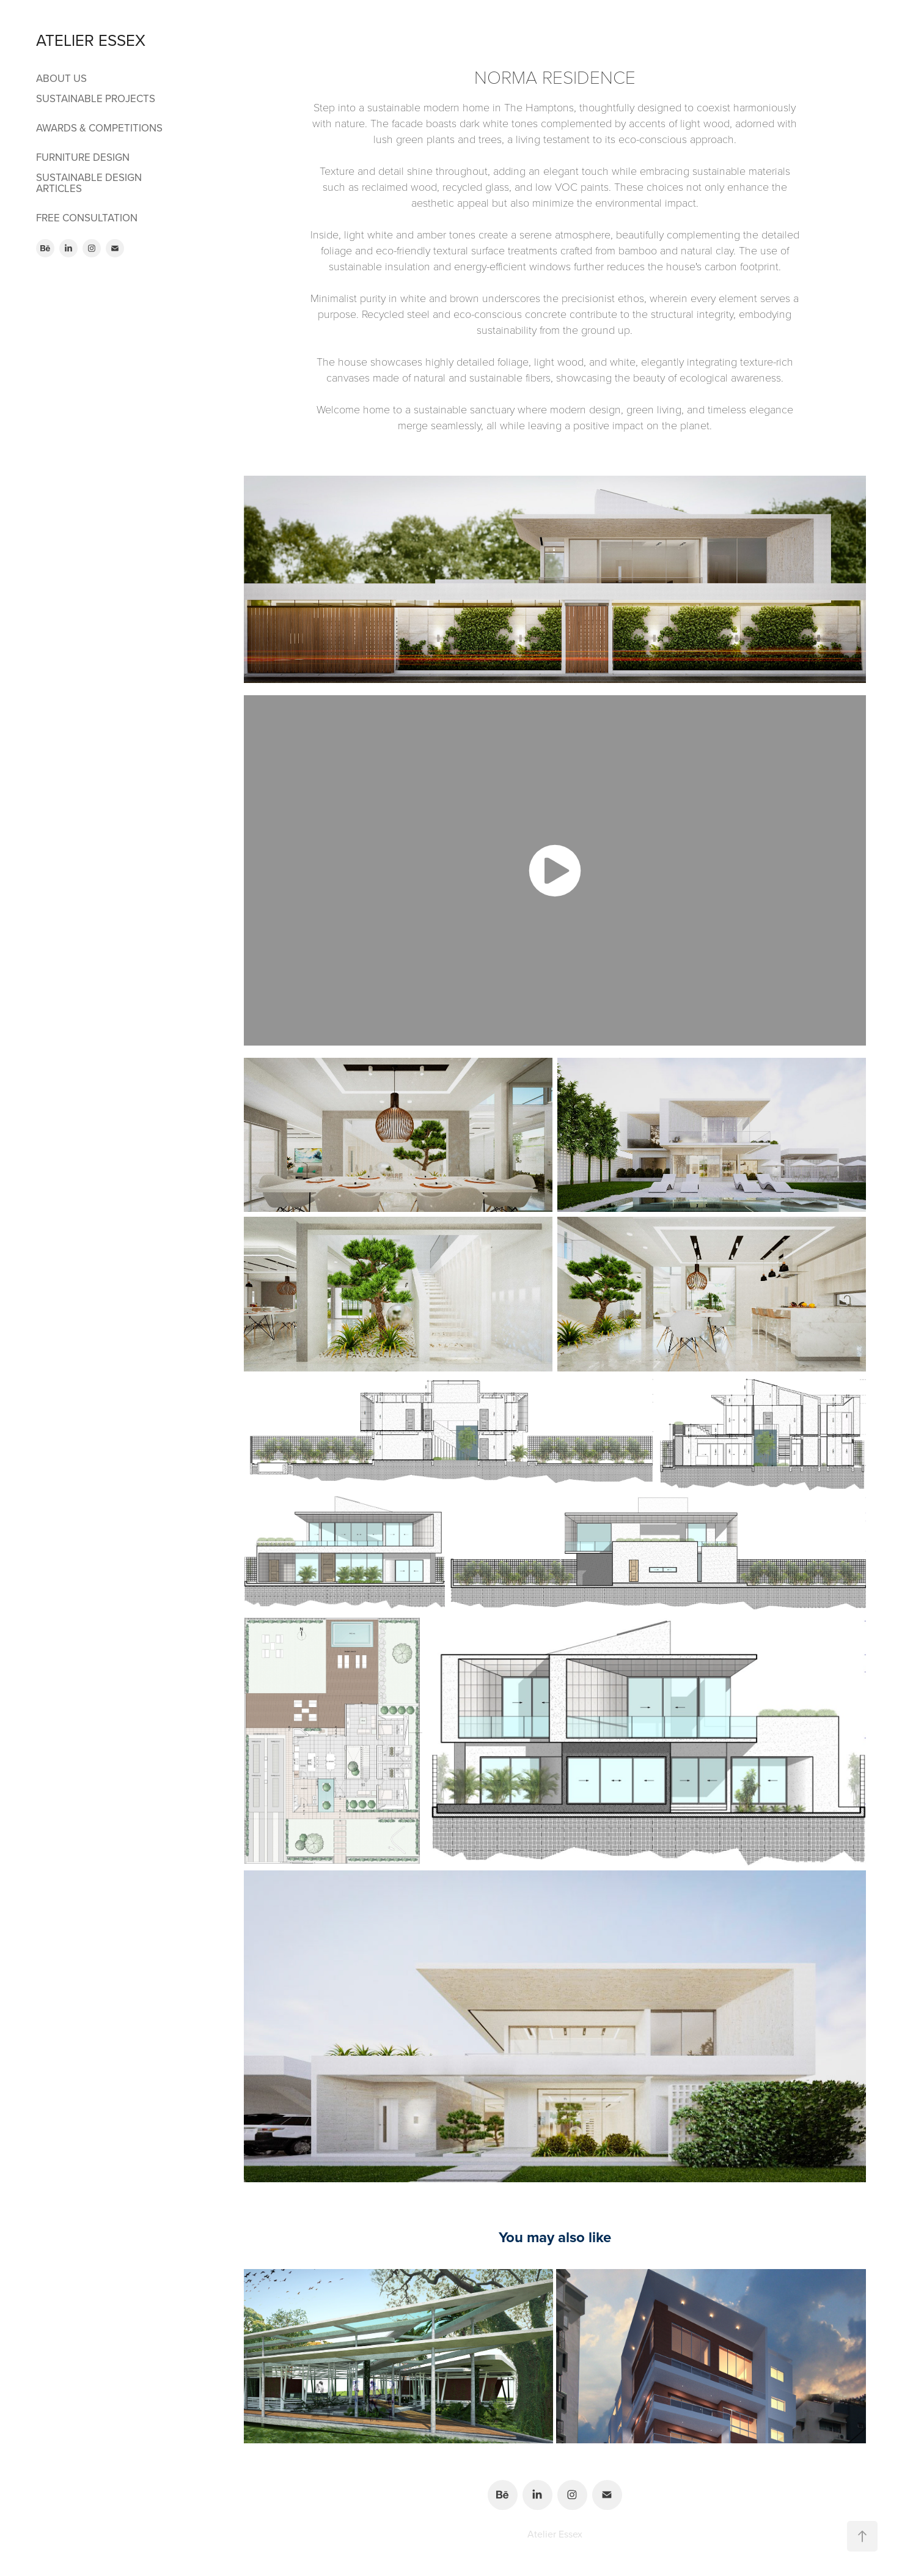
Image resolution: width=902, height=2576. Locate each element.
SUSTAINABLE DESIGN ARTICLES (89, 183)
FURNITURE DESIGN (83, 157)
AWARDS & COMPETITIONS (99, 127)
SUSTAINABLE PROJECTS (95, 98)
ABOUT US (61, 78)
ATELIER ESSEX (90, 40)
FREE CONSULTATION (87, 217)
